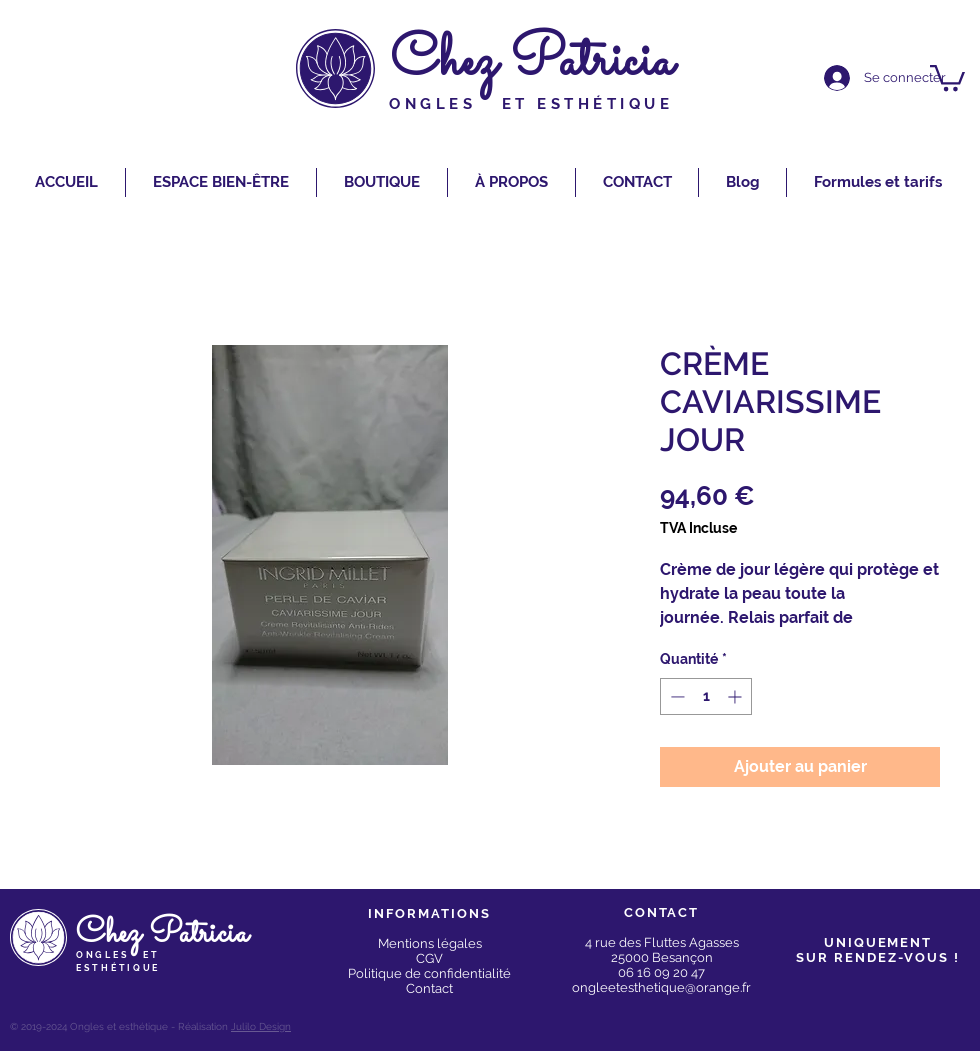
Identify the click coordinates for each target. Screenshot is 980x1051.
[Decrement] (675, 696)
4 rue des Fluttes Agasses (662, 942)
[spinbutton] (706, 696)
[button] (947, 76)
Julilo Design (261, 1026)
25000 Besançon (662, 957)
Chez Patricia (532, 62)
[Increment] (736, 696)
